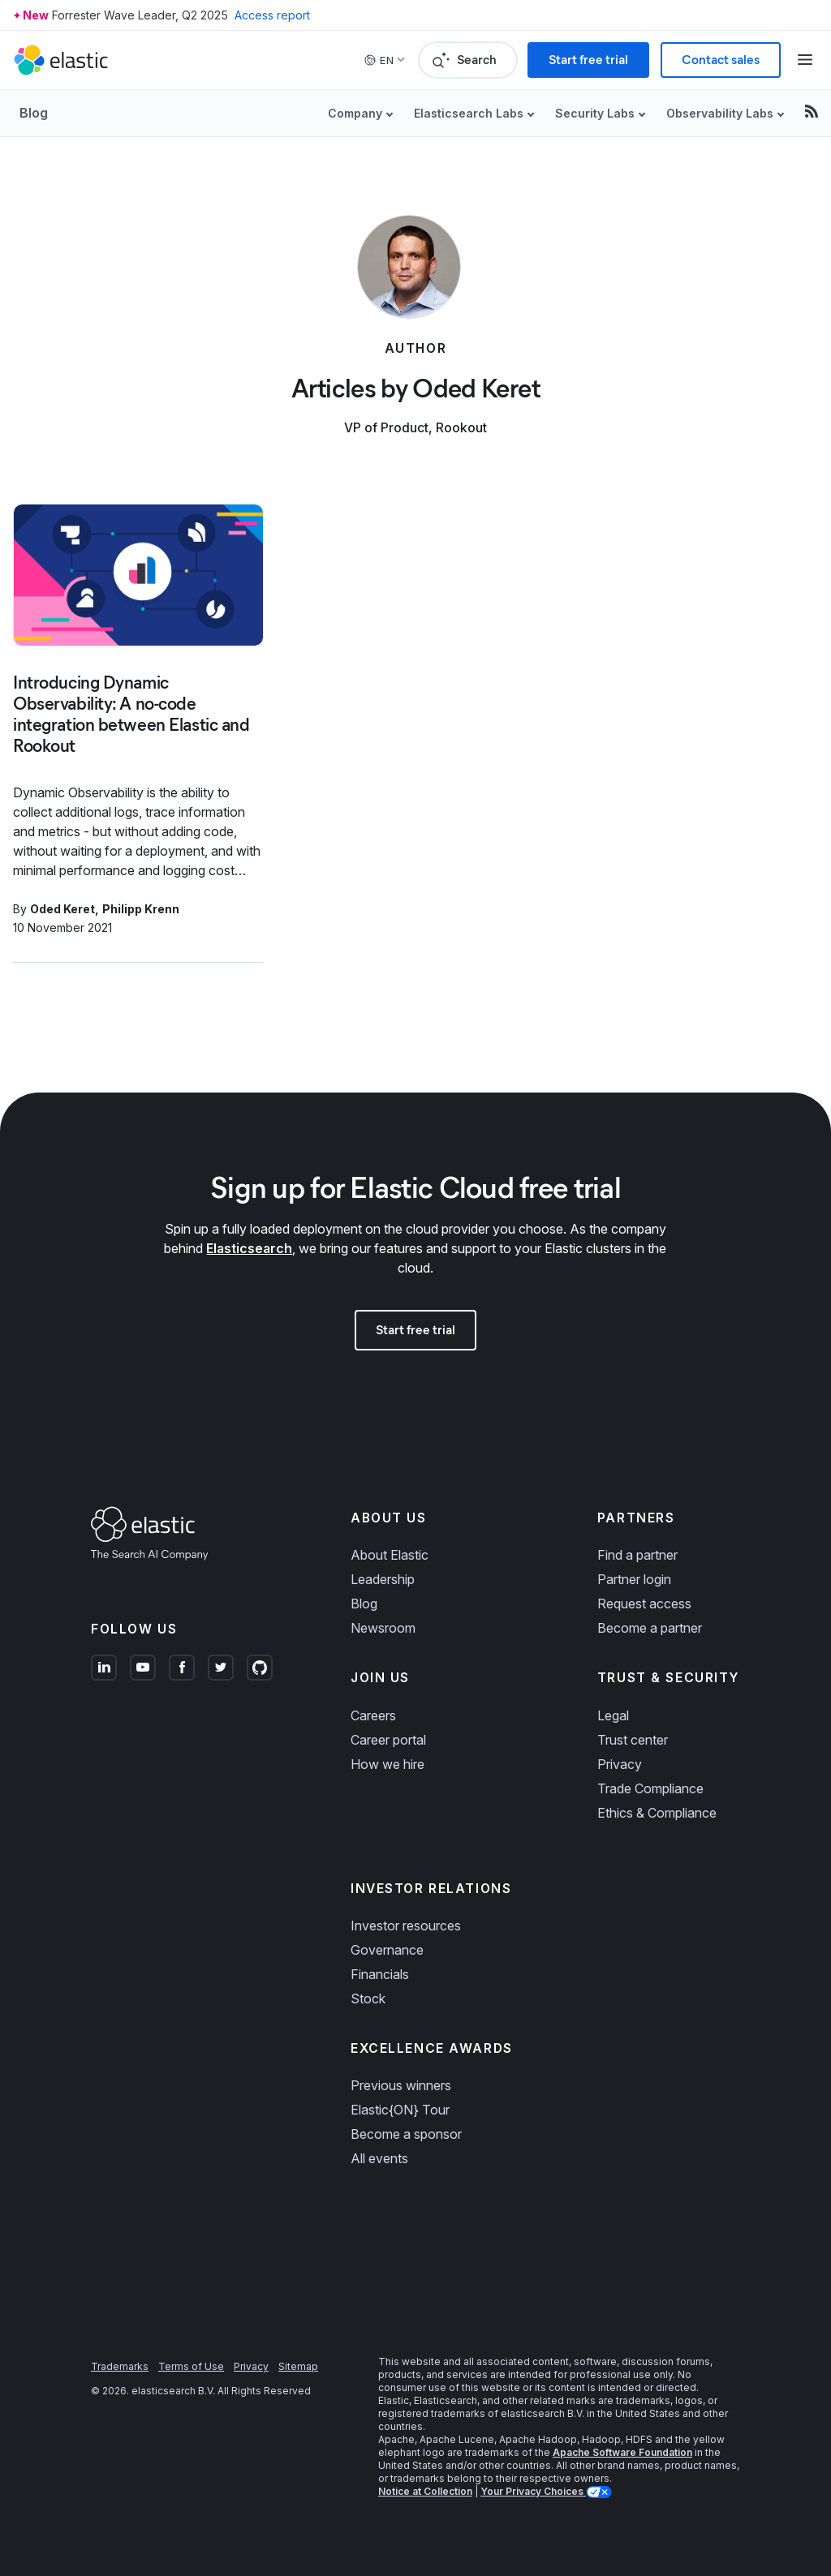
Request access (644, 1603)
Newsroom (383, 1628)
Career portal (388, 1740)
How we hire (387, 1764)
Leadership (383, 1579)
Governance (387, 1950)
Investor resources (406, 1925)
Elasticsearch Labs (468, 113)
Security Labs (595, 113)
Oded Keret (62, 909)
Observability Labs (719, 113)
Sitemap (298, 2366)
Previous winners (401, 2085)
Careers (373, 1715)
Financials (380, 1974)
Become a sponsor (406, 2134)
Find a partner (637, 1555)
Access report (272, 15)
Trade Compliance (650, 1788)
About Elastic (389, 1555)
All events (379, 2158)
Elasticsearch (249, 1248)
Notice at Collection (425, 2491)
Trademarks (120, 2366)
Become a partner (649, 1628)
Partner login (634, 1579)
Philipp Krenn (140, 909)
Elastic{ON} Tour (400, 2110)
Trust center (632, 1740)
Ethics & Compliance (657, 1813)
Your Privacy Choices (533, 2491)
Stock (368, 1998)
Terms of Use (191, 2366)
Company (355, 113)
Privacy (619, 1764)
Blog (33, 113)
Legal (613, 1715)
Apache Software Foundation (622, 2452)
